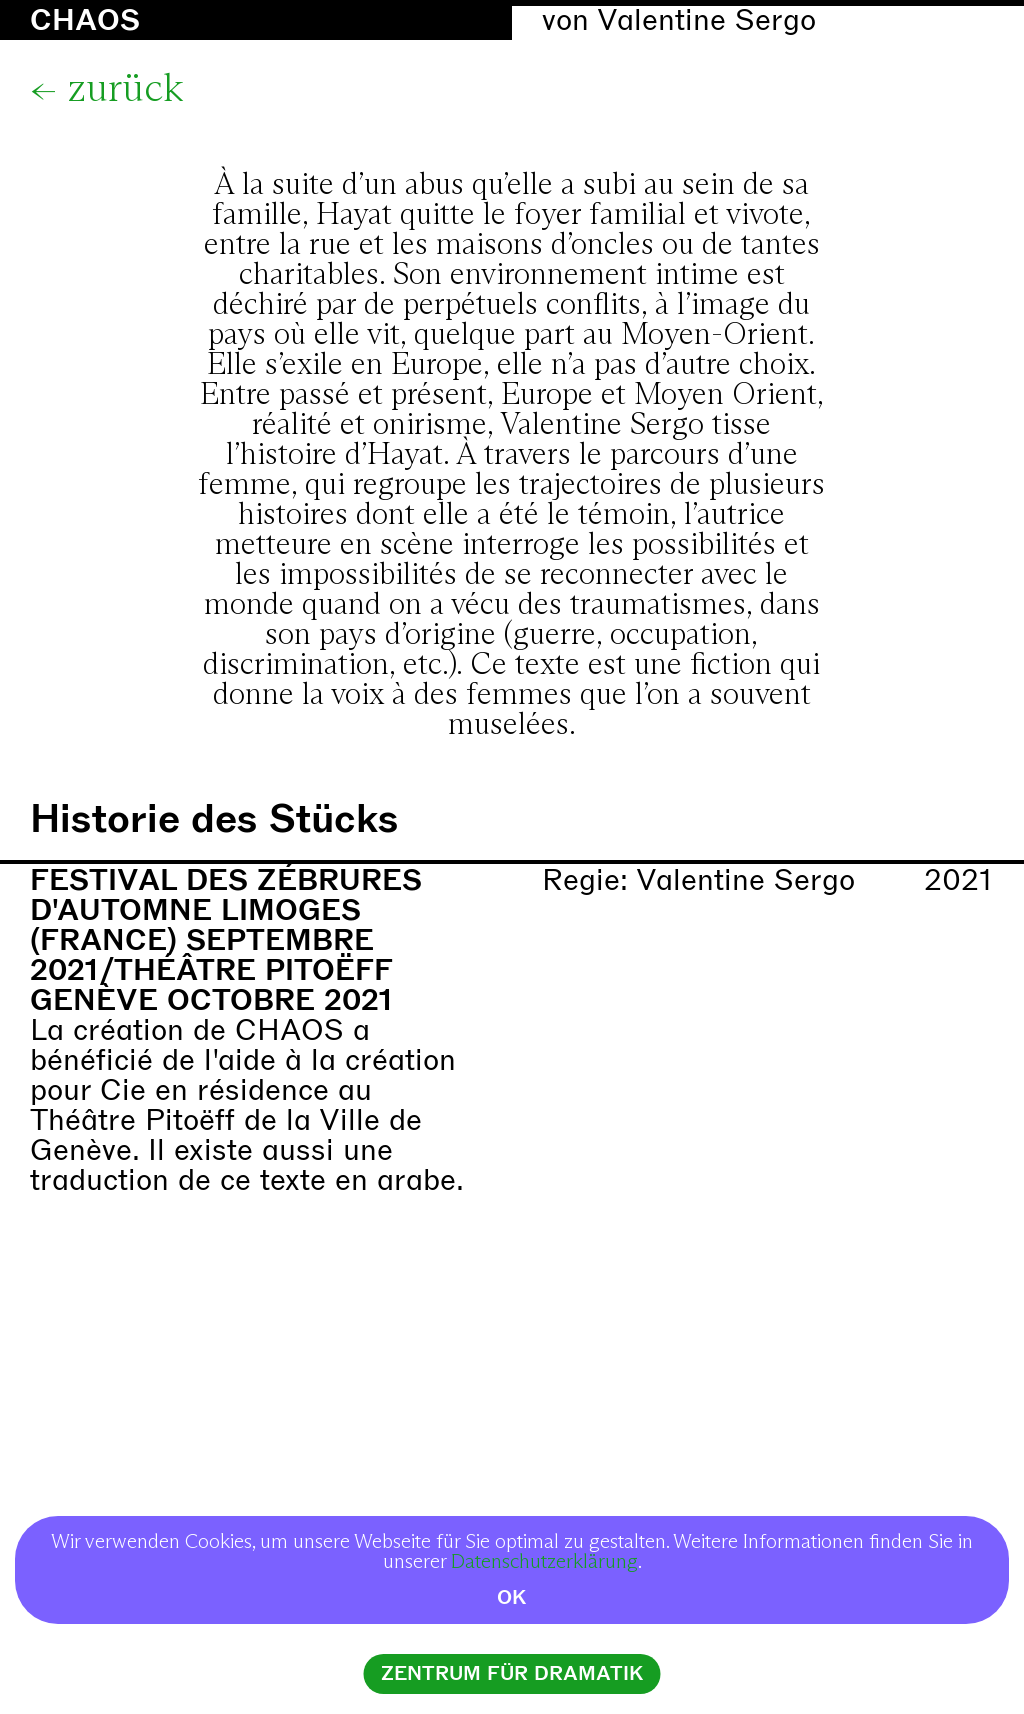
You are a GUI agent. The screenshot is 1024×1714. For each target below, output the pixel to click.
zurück (125, 90)
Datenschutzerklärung (544, 1562)
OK (512, 1597)
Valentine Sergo (706, 20)
